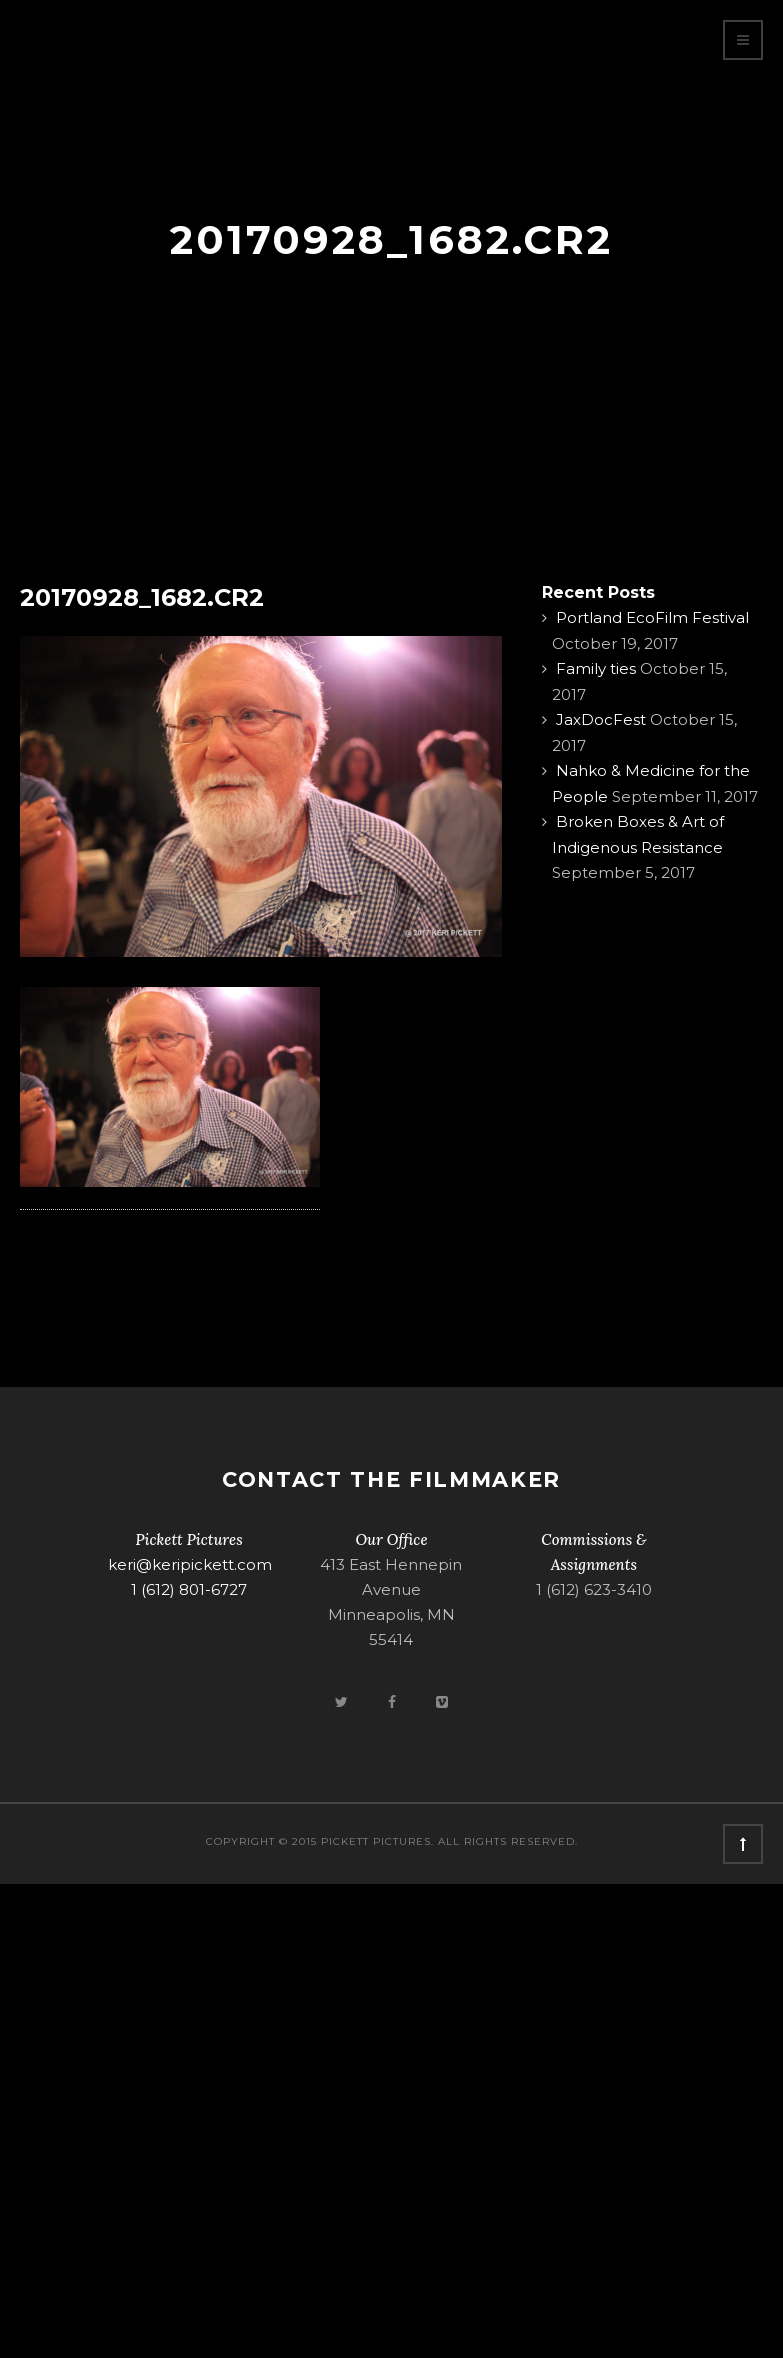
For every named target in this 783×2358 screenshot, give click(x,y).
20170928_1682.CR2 (142, 597)
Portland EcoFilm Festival (652, 617)
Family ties (596, 668)
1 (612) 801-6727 (189, 1589)
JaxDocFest (601, 719)
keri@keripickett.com (190, 1564)
